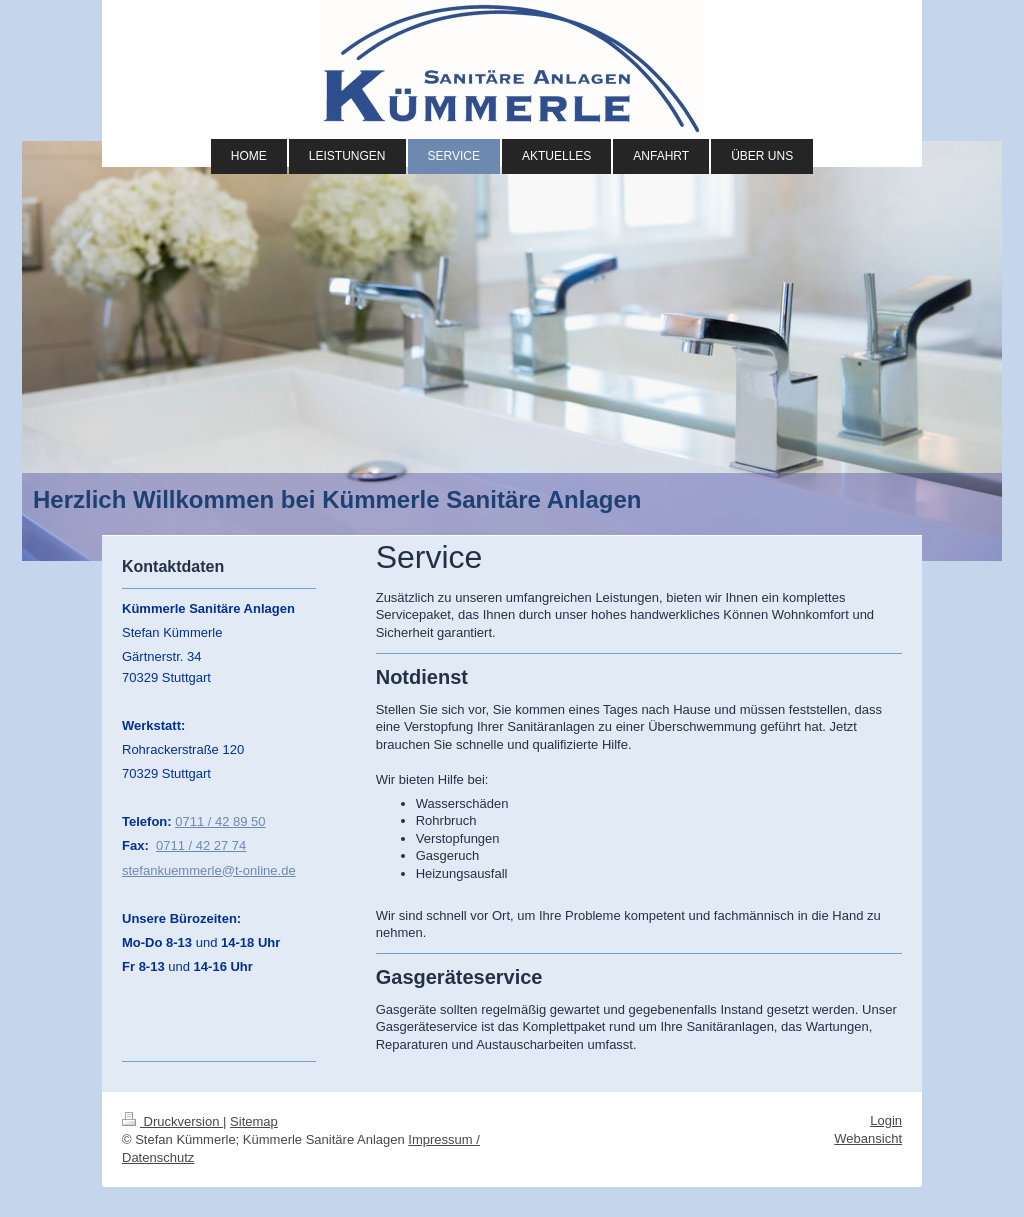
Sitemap (254, 1121)
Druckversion (172, 1121)
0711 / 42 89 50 (220, 821)
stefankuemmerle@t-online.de (209, 870)
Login (886, 1120)
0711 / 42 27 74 (201, 845)
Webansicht (868, 1138)
